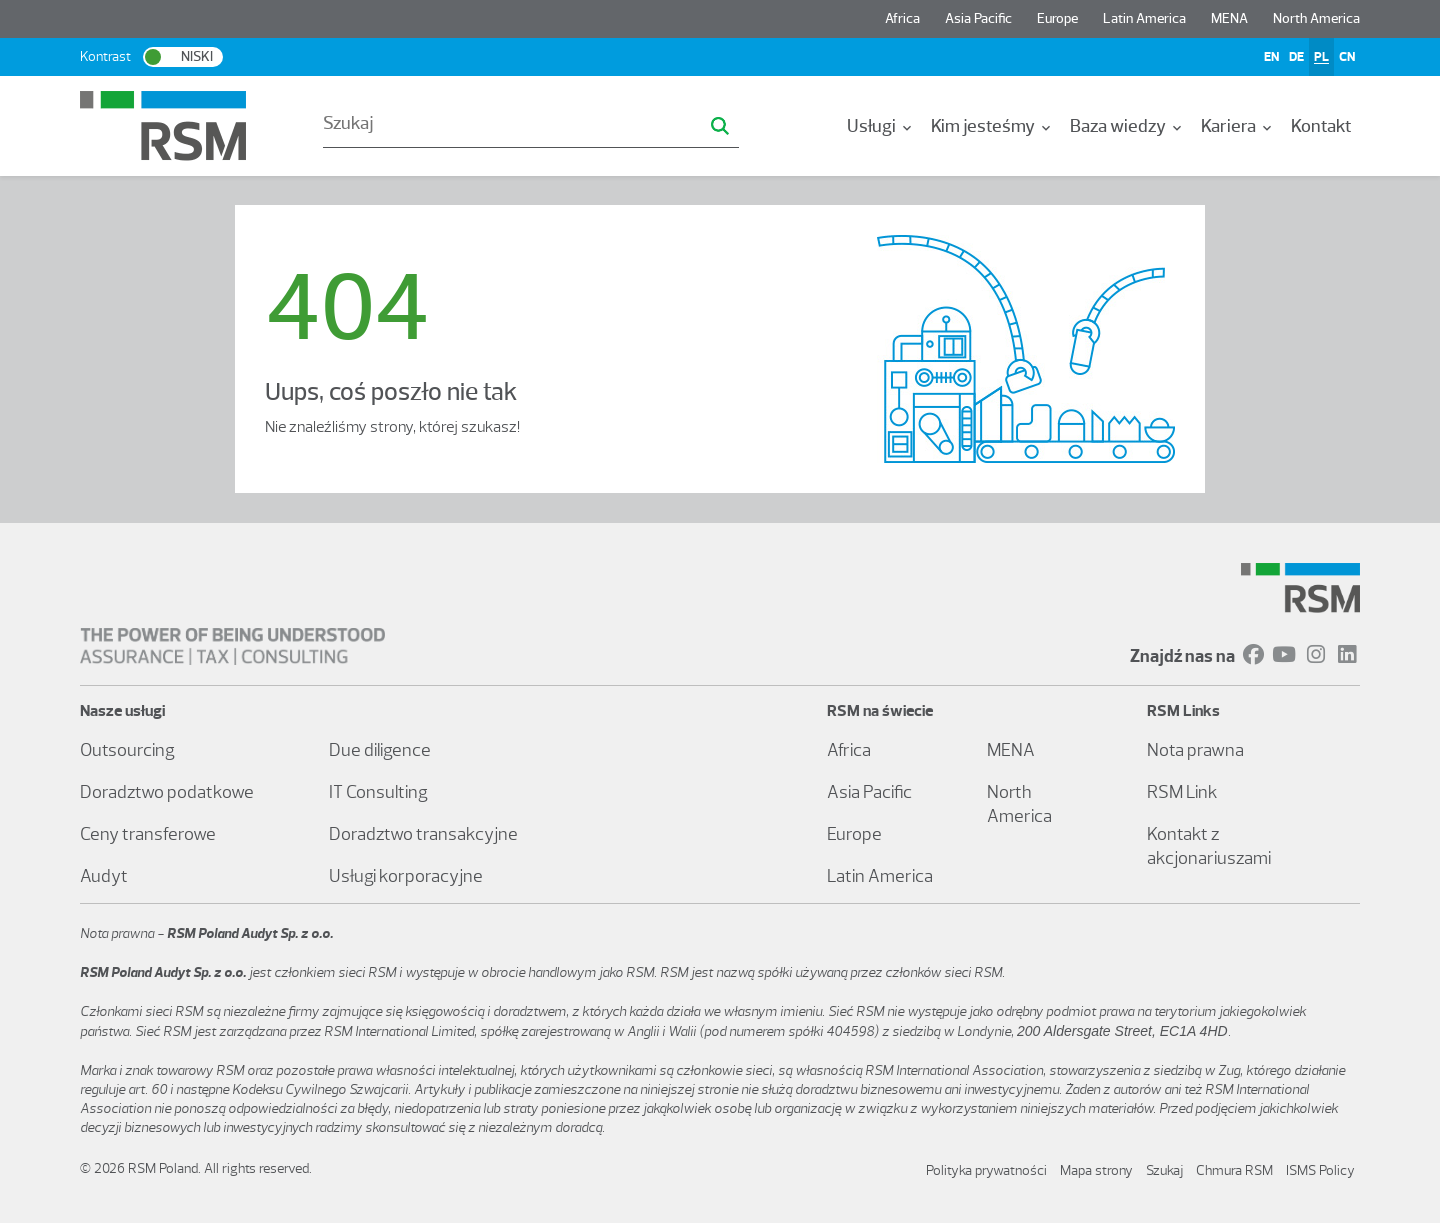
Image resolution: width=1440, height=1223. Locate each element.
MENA (1229, 18)
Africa (902, 18)
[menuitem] (881, 126)
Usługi (881, 126)
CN (1347, 56)
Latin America (1144, 18)
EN (1271, 56)
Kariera (1238, 126)
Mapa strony (1096, 1170)
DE (1296, 56)
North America (1316, 18)
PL (1321, 56)
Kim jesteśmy (992, 126)
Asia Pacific (978, 18)
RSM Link (1182, 792)
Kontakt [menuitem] (1321, 126)
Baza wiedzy (1127, 126)
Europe (1057, 18)
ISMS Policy (1320, 1170)
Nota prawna (1195, 750)
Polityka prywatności (986, 1170)
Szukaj (1164, 1170)
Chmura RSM (1234, 1170)
